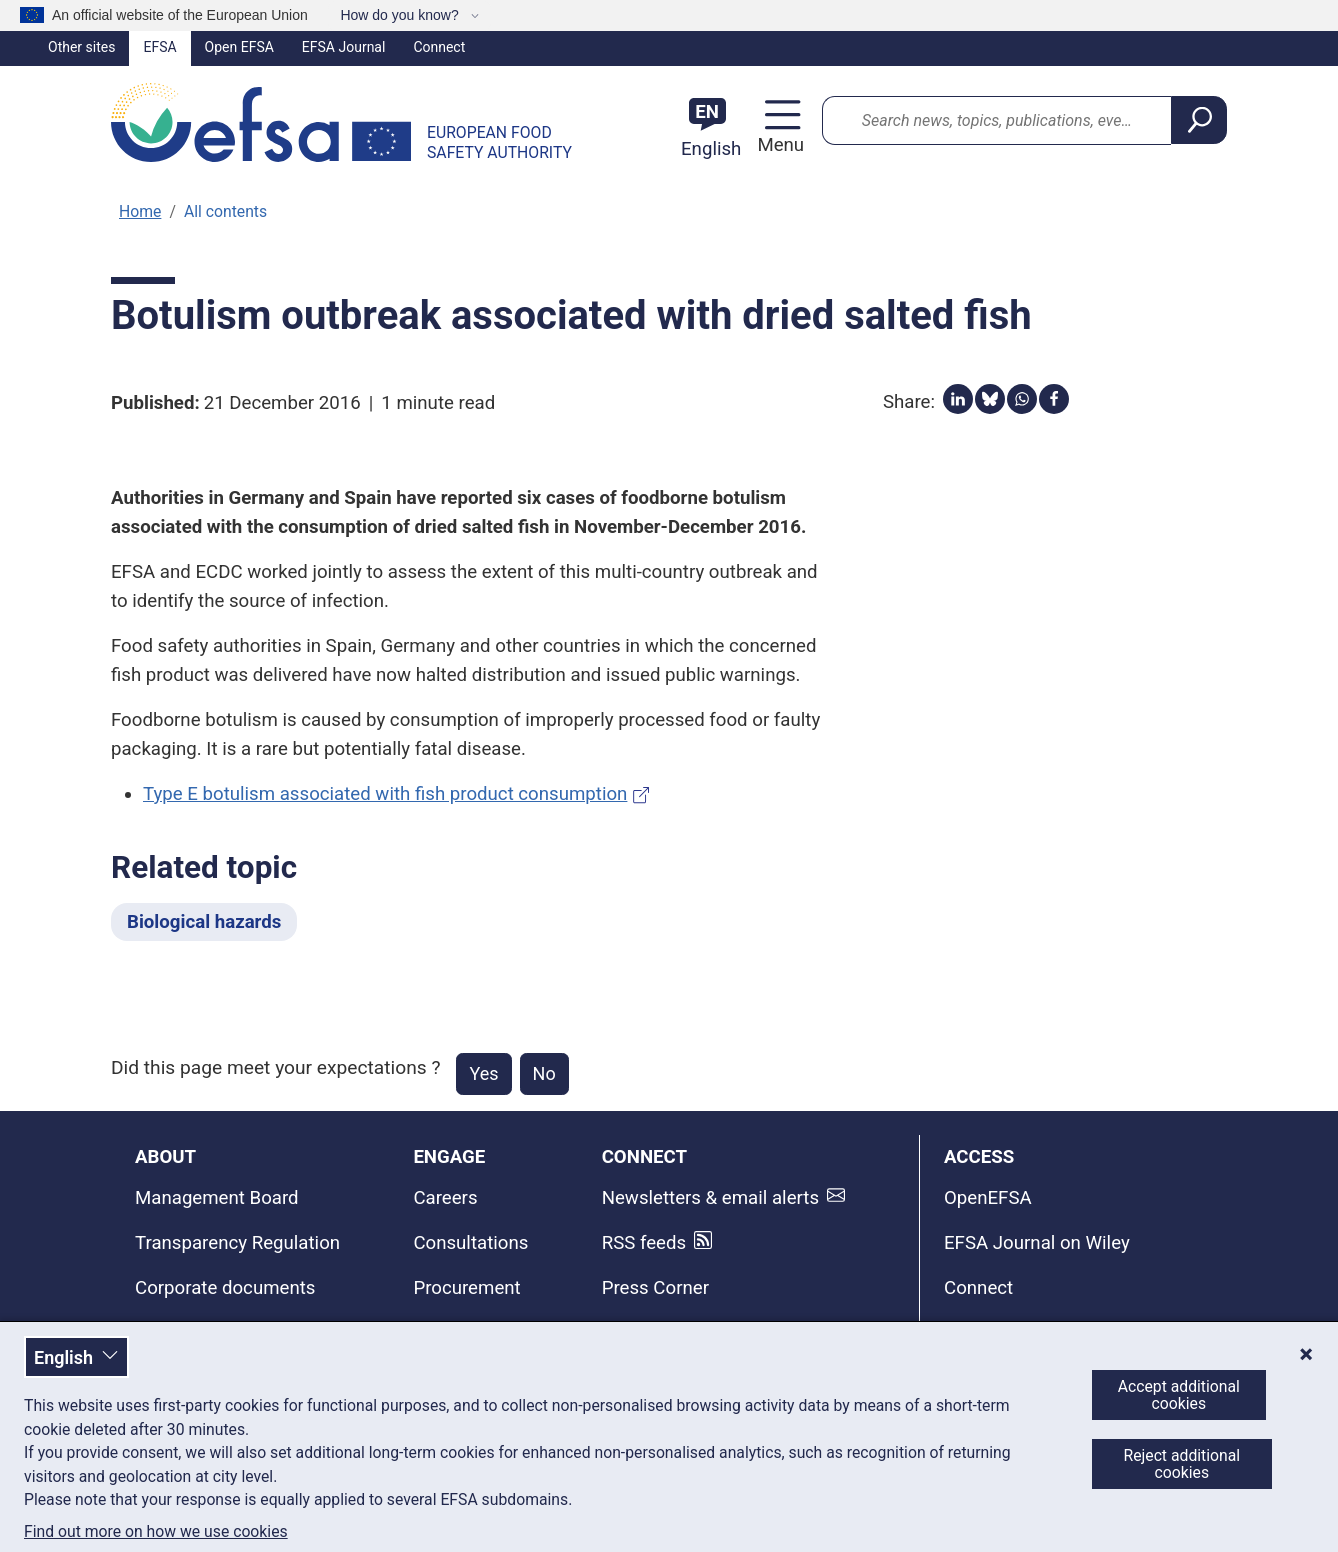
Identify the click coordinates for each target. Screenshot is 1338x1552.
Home (140, 211)
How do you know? (401, 15)
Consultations (470, 1243)
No (544, 1073)
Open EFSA (239, 47)
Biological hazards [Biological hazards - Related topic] (204, 922)
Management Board (217, 1198)
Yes (483, 1073)
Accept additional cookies (1179, 1395)
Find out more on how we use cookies (156, 1532)
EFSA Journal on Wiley (1037, 1243)
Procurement (466, 1288)
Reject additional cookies (1181, 1464)
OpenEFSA (988, 1198)
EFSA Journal (344, 47)
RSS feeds (644, 1243)
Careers (445, 1198)
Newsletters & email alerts (710, 1198)
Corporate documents (225, 1288)
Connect (439, 47)
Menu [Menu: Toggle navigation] (777, 145)
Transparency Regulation (237, 1243)
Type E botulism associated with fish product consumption (385, 794)
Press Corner (655, 1288)
